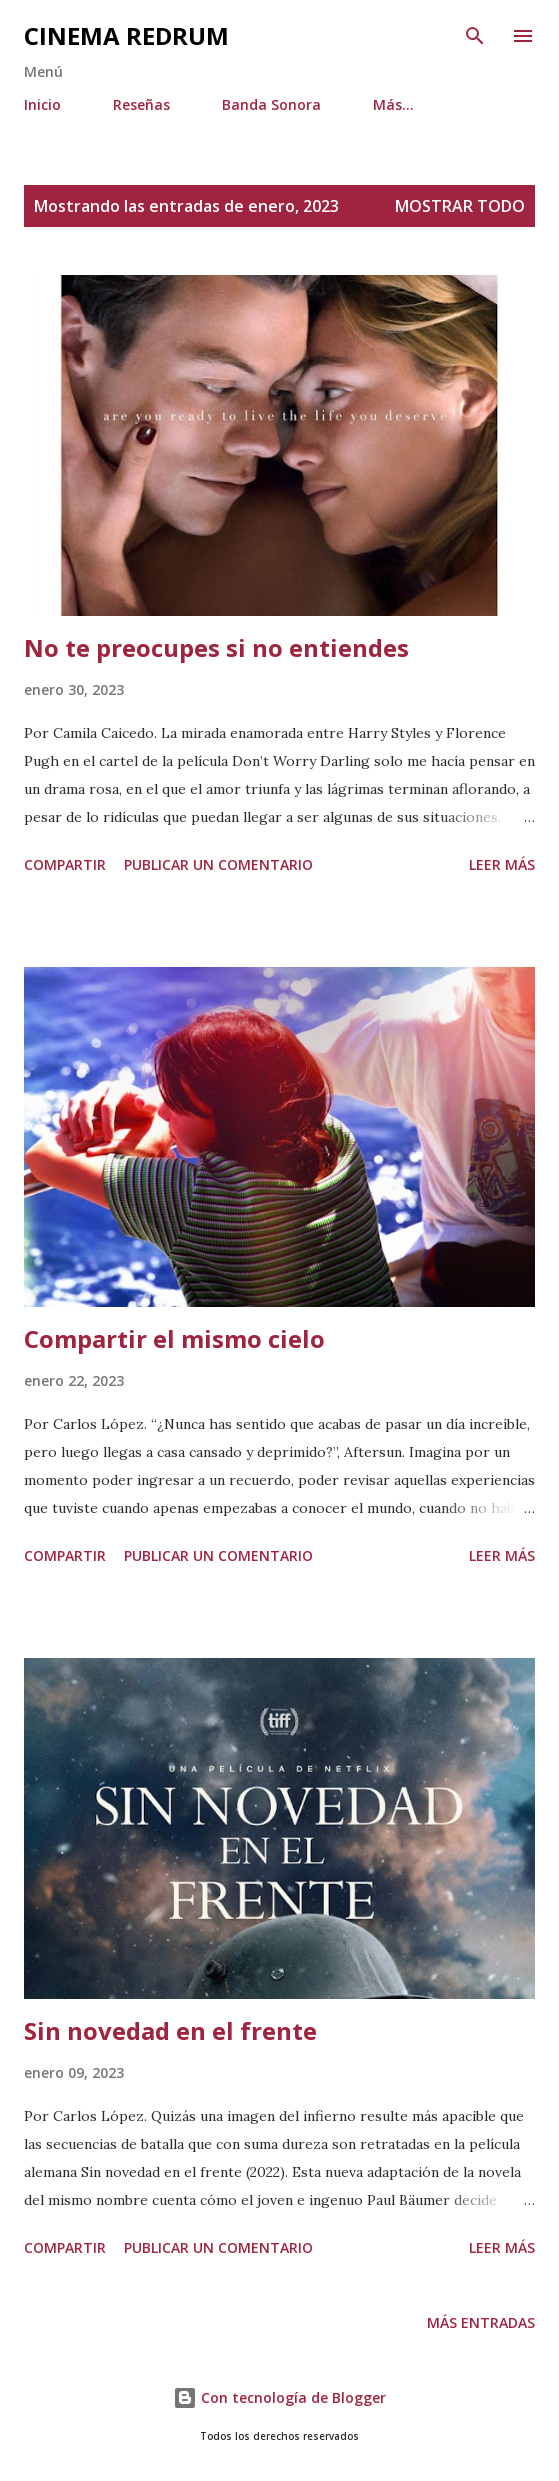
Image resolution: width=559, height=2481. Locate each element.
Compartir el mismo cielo (174, 1338)
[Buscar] (475, 36)
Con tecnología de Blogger (279, 2397)
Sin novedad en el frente (170, 2030)
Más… (393, 104)
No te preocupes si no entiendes (216, 647)
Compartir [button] (65, 864)
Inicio (42, 104)
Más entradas (481, 2322)
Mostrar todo (460, 206)
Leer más (502, 864)
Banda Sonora (271, 104)
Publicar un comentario (218, 864)
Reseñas (141, 104)
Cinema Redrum (126, 35)
